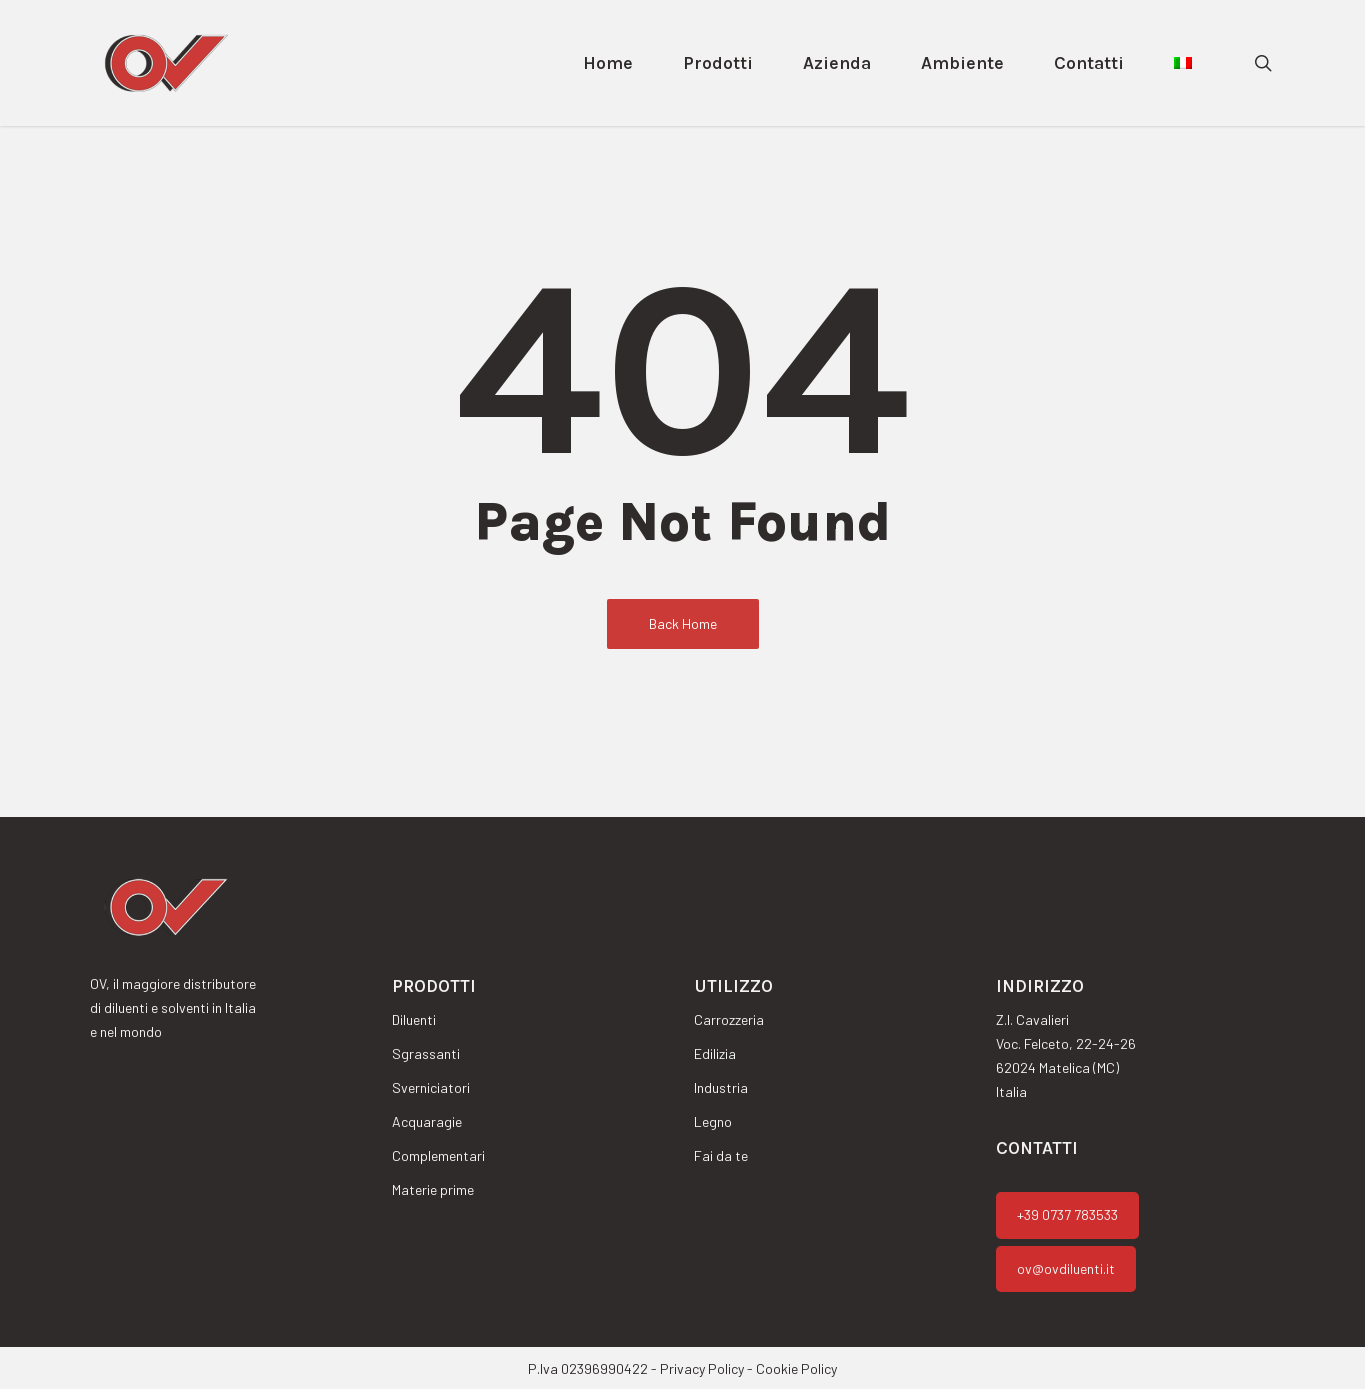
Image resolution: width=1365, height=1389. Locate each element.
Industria (721, 1087)
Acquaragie (427, 1121)
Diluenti (414, 1019)
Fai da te (721, 1155)
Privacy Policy (702, 1368)
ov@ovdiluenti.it (1066, 1268)
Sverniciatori (431, 1087)
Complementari (438, 1155)
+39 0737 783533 (1067, 1214)
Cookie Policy (796, 1368)
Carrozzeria (729, 1019)
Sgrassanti (426, 1053)
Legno (713, 1121)
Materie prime (433, 1189)
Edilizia (715, 1053)
